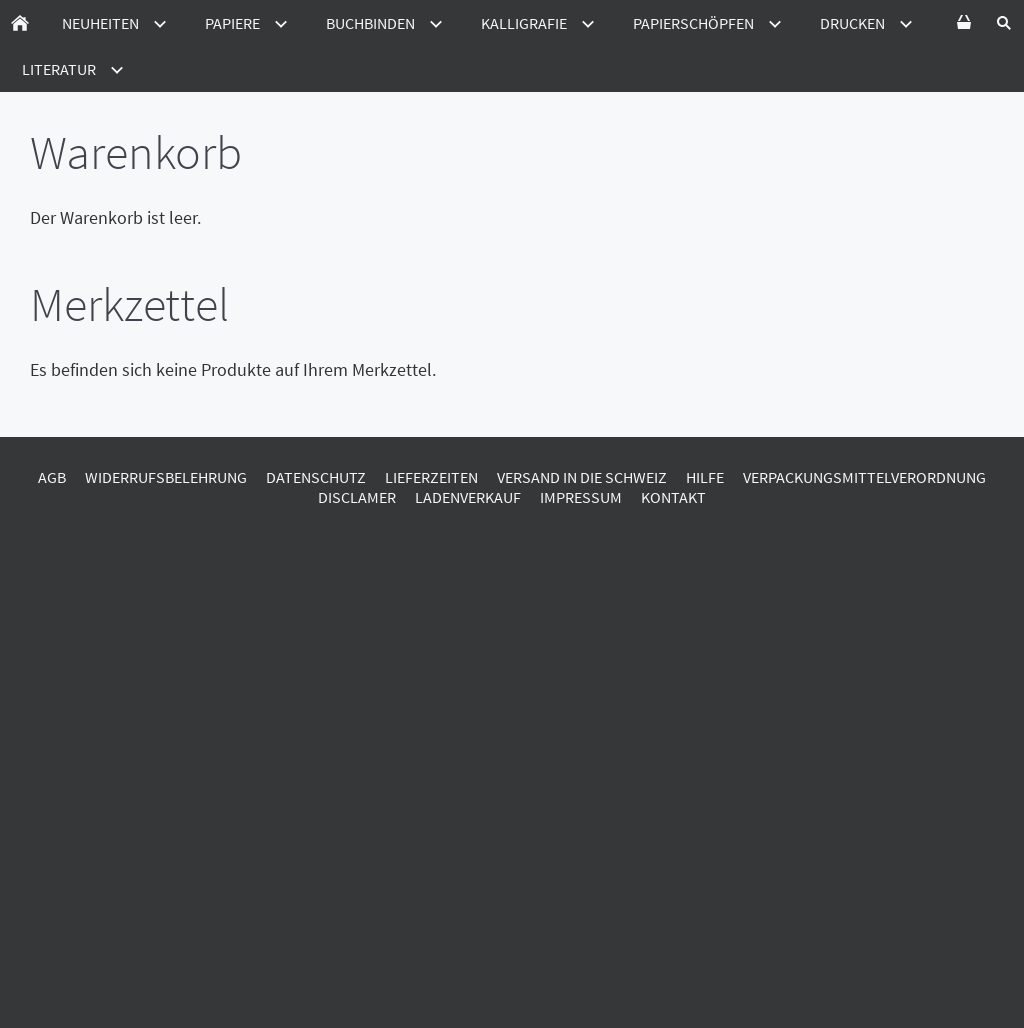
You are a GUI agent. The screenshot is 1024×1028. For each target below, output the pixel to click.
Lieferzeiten (431, 477)
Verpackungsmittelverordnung (864, 477)
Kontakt (673, 497)
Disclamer (357, 497)
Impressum (581, 497)
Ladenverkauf (468, 497)
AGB (52, 477)
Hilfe (705, 477)
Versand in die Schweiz (582, 477)
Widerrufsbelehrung (166, 477)
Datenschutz (316, 477)
